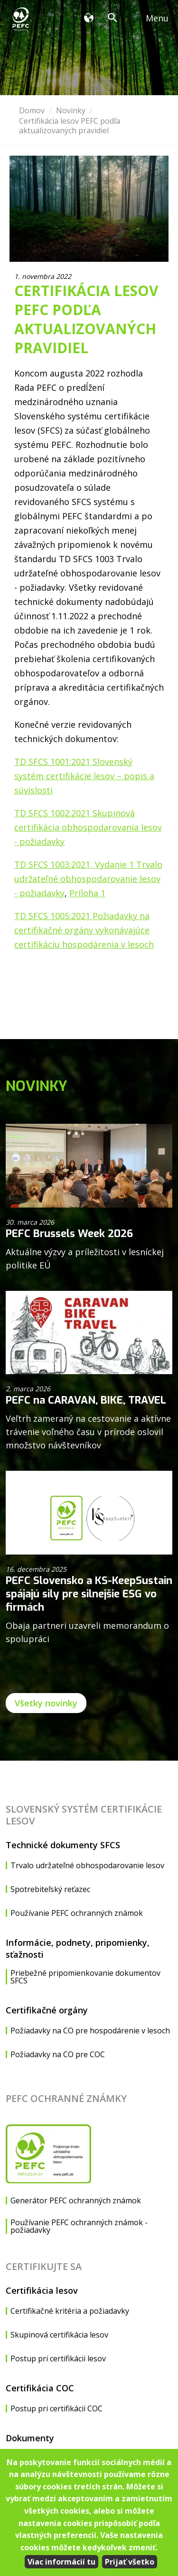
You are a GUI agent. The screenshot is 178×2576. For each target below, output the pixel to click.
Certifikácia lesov (42, 2290)
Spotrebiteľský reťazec (50, 1889)
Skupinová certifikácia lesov (59, 2334)
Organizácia (91, 19)
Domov (32, 110)
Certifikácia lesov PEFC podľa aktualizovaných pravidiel (69, 125)
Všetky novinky (46, 1703)
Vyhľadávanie (115, 19)
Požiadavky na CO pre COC (57, 2054)
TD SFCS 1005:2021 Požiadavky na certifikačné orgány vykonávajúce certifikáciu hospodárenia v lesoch (84, 930)
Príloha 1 (87, 893)
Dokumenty (30, 2438)
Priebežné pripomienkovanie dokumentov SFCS (85, 1976)
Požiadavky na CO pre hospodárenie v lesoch (90, 2030)
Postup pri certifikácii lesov (58, 2358)
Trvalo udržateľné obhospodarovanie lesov (87, 1865)
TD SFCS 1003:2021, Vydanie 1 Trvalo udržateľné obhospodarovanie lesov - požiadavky (88, 879)
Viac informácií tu (61, 2561)
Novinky (70, 110)
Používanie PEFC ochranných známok (76, 1913)
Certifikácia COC (40, 2388)
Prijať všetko (129, 2561)
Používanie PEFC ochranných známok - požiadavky (79, 2226)
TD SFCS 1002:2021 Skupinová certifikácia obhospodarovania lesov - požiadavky (88, 827)
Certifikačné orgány (47, 2010)
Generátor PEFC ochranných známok (75, 2200)
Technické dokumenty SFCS (63, 1845)
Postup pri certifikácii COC (56, 2408)
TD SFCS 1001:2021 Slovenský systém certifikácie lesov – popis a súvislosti (84, 776)
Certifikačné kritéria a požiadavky (69, 2311)
